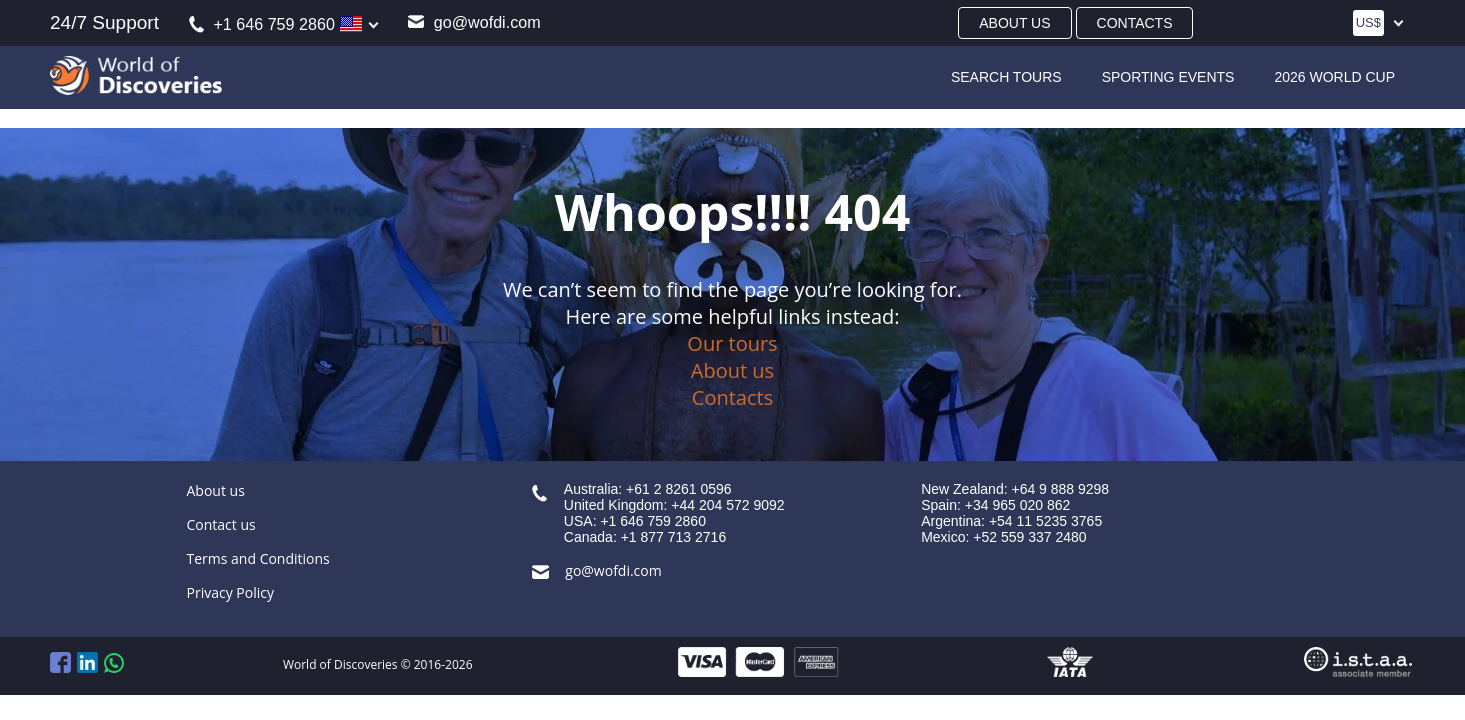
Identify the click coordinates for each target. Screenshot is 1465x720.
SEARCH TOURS (1006, 77)
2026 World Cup (1334, 77)
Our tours (732, 343)
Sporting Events (1168, 77)
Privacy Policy (230, 592)
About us (1014, 23)
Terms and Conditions (258, 558)
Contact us (221, 524)
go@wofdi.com (474, 22)
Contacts (1135, 23)
